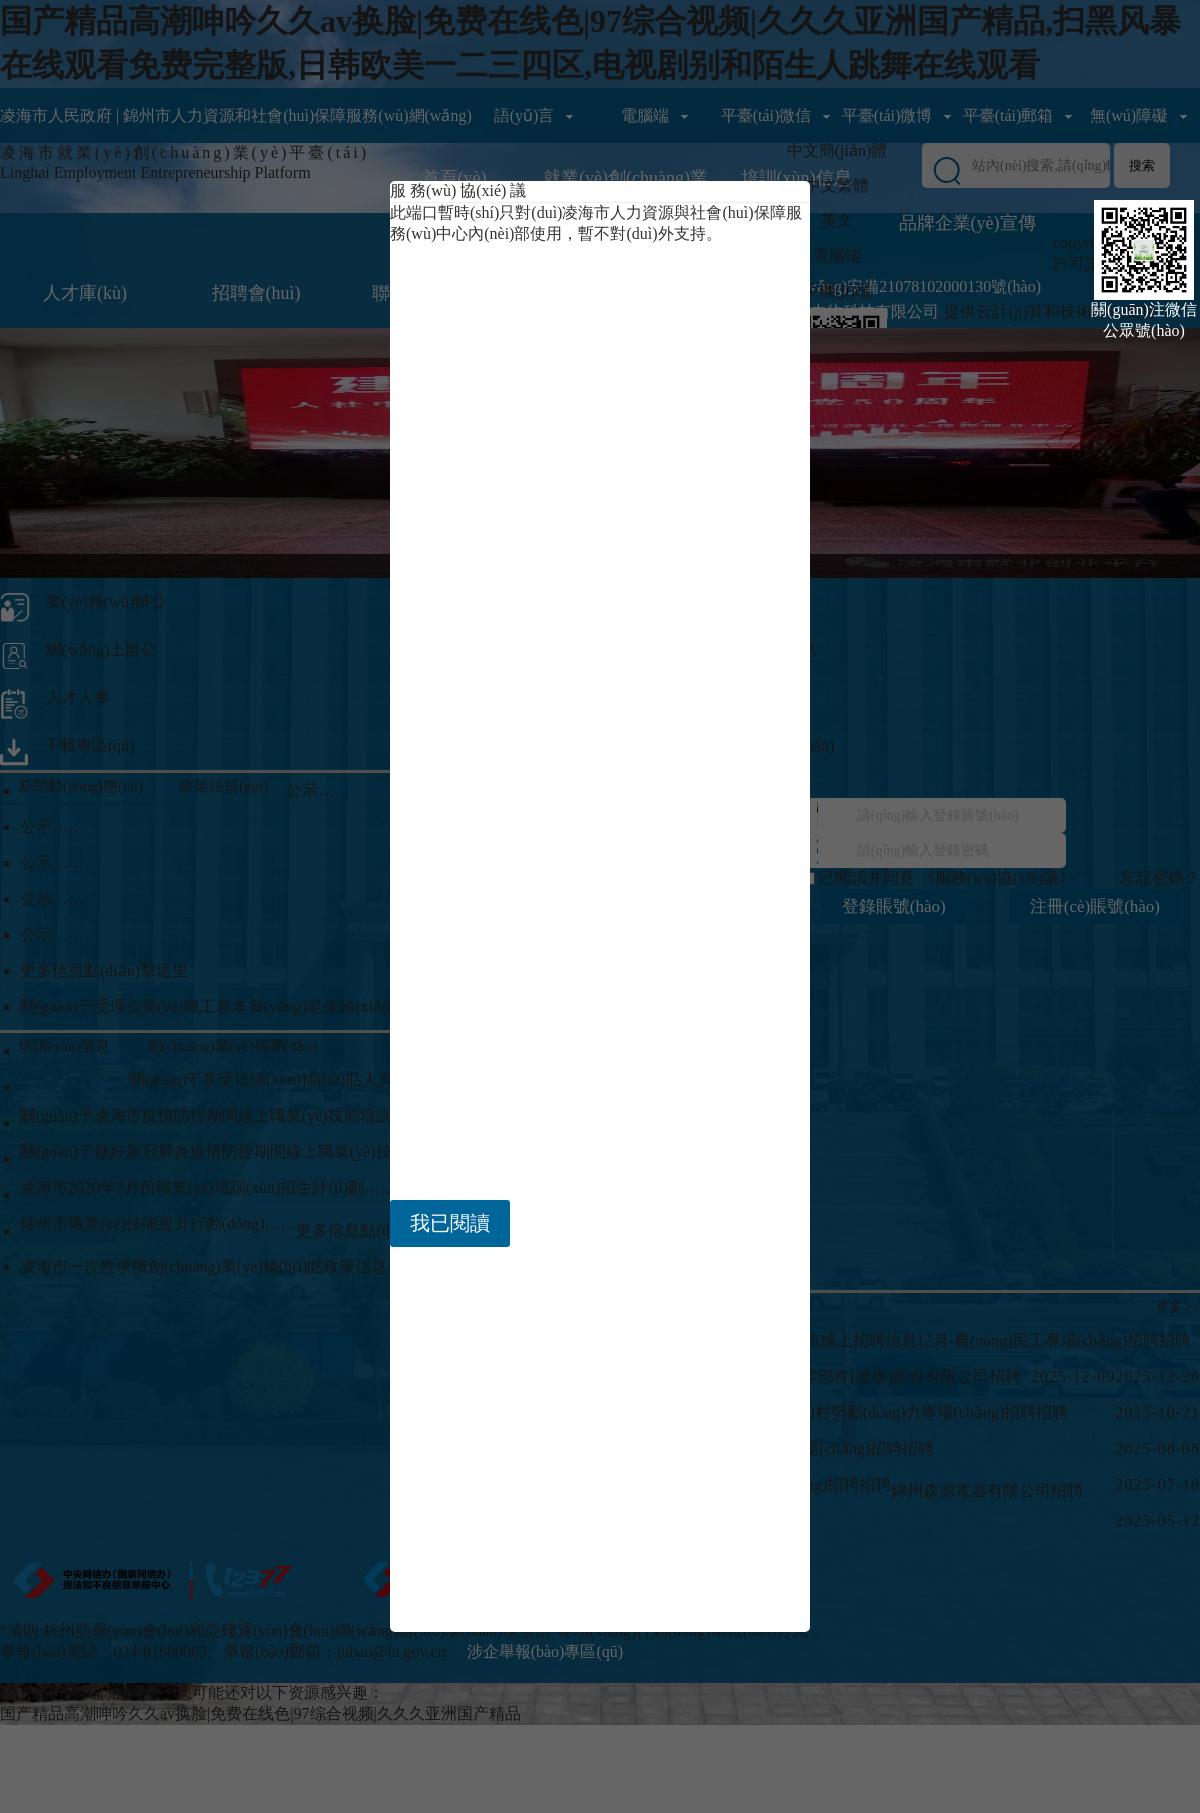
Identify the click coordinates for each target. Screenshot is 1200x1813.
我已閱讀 (450, 1223)
